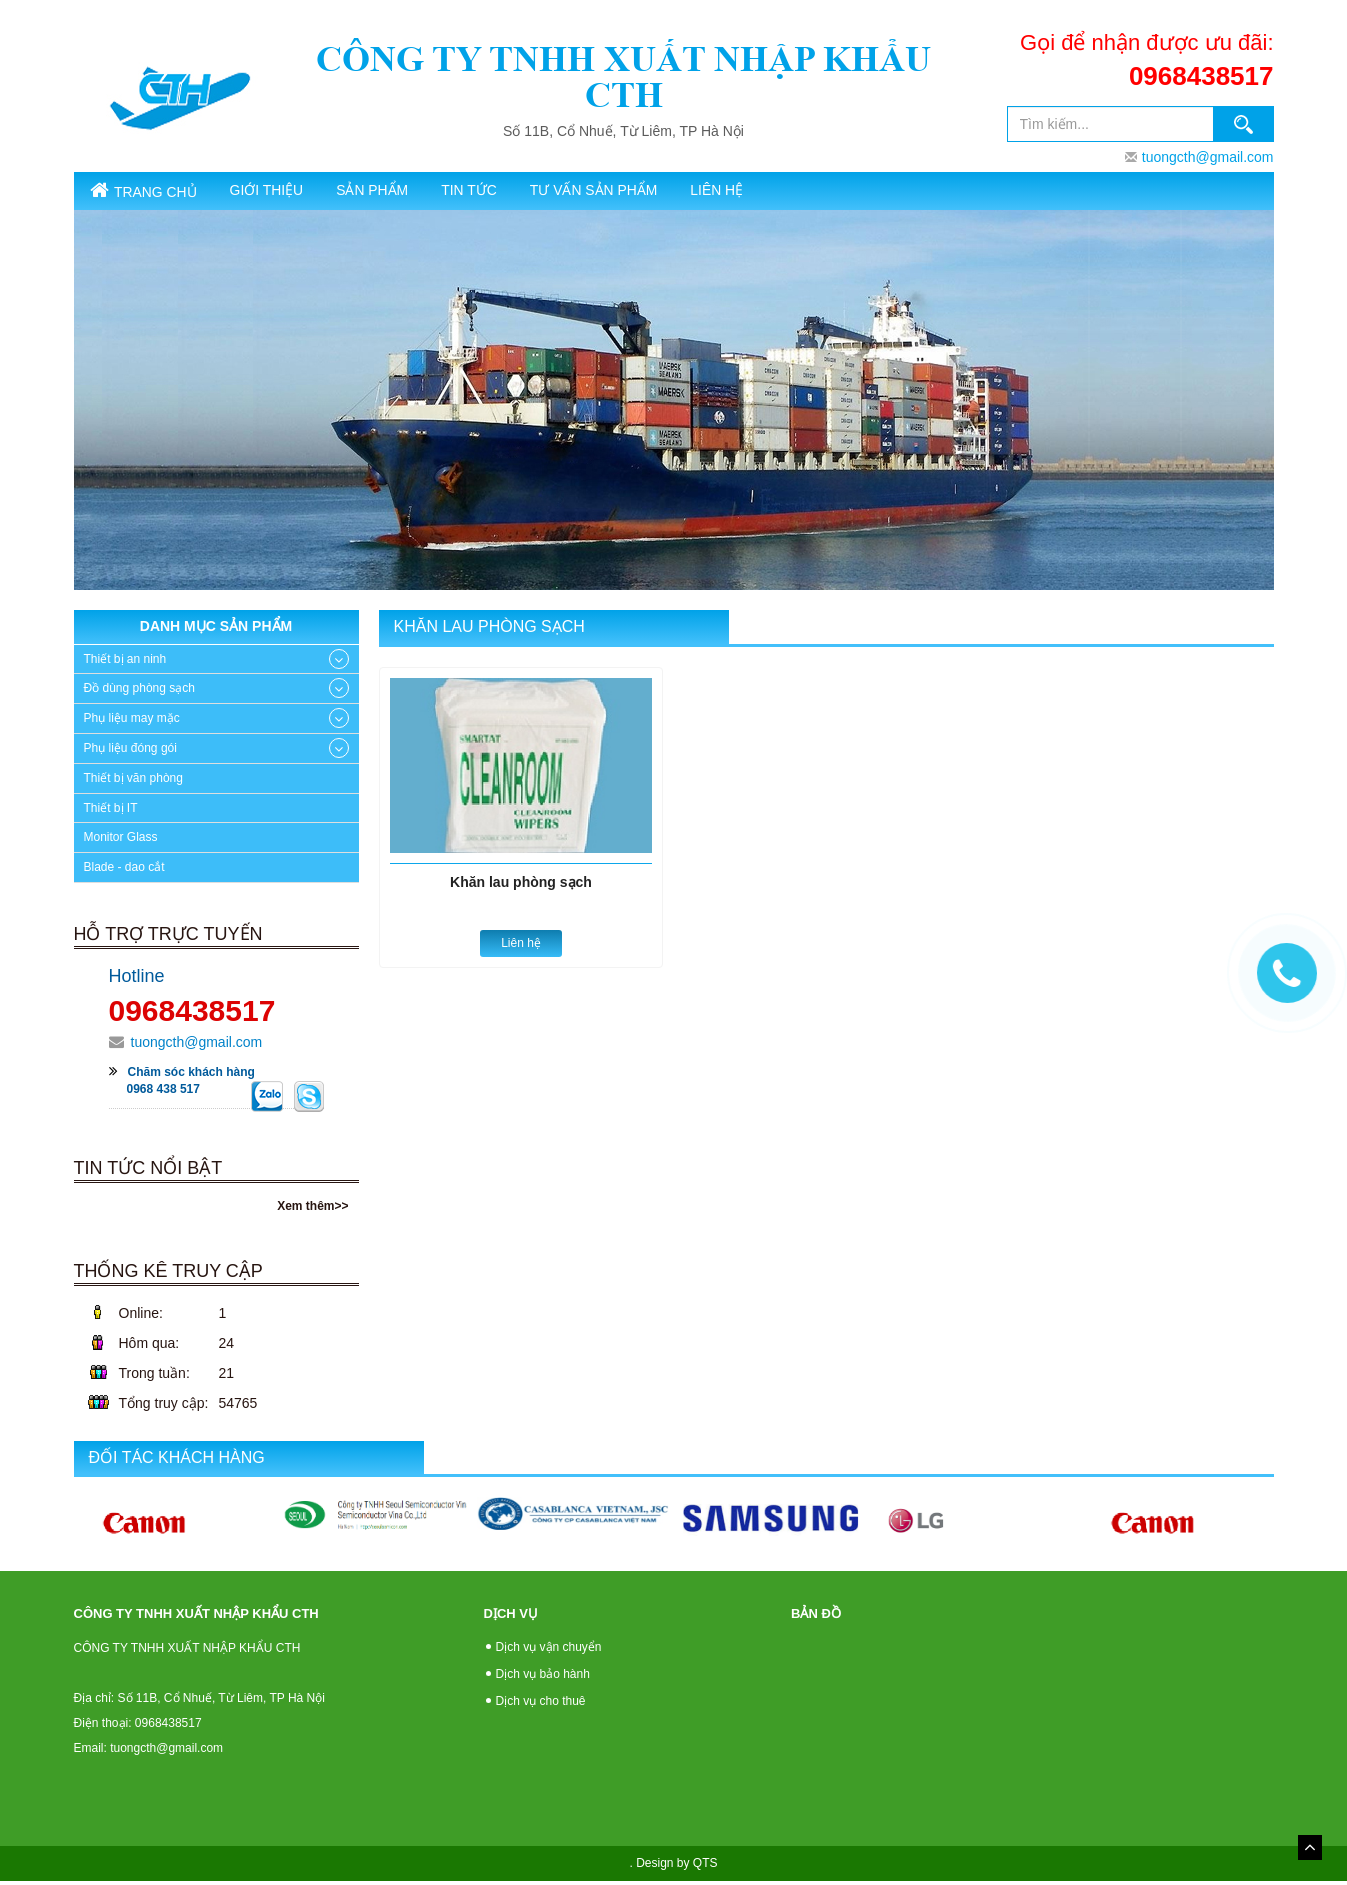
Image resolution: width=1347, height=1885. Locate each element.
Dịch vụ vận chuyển (549, 1651)
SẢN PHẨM (421, 191)
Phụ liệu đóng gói (130, 752)
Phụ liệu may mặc (132, 723)
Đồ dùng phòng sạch (139, 693)
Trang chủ (154, 192)
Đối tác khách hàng (177, 1461)
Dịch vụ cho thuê (541, 1705)
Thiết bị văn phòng (133, 782)
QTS (705, 1867)
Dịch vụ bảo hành (543, 1678)
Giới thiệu (296, 191)
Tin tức (539, 191)
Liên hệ (822, 191)
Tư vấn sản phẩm (682, 191)
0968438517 (1201, 76)
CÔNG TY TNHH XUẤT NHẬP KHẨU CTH (623, 76)
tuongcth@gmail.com (1208, 157)
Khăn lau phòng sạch (489, 631)
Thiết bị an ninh (125, 663)
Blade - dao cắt (124, 872)
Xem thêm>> (312, 1210)
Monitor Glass (121, 842)
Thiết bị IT (111, 812)
